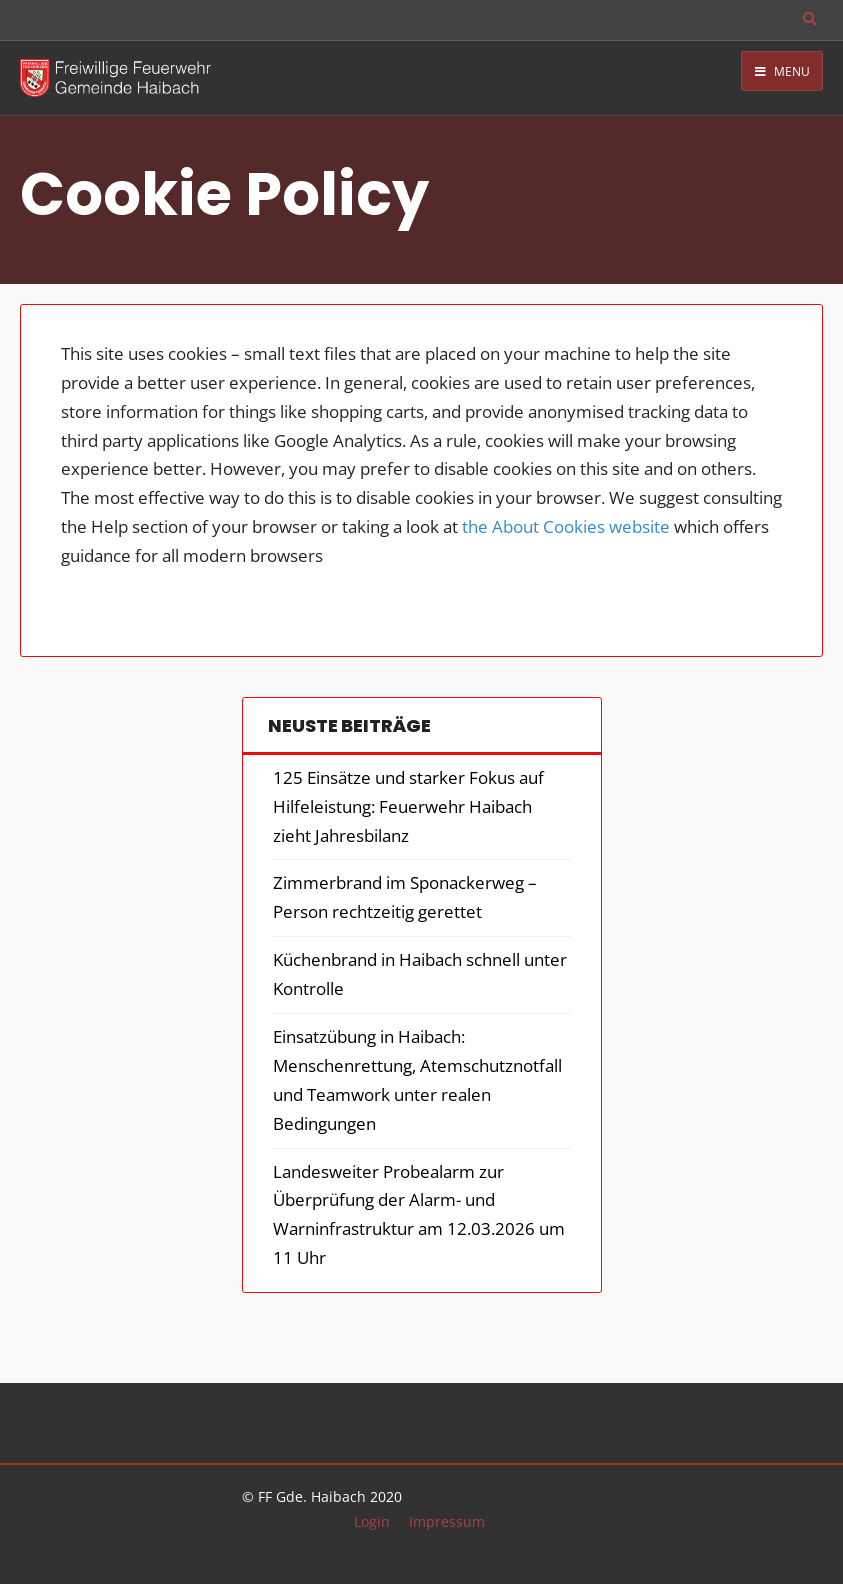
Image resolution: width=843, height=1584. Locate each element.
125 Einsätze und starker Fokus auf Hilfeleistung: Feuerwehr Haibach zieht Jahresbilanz (408, 806)
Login (372, 1521)
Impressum (447, 1521)
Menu (782, 71)
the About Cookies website (566, 526)
